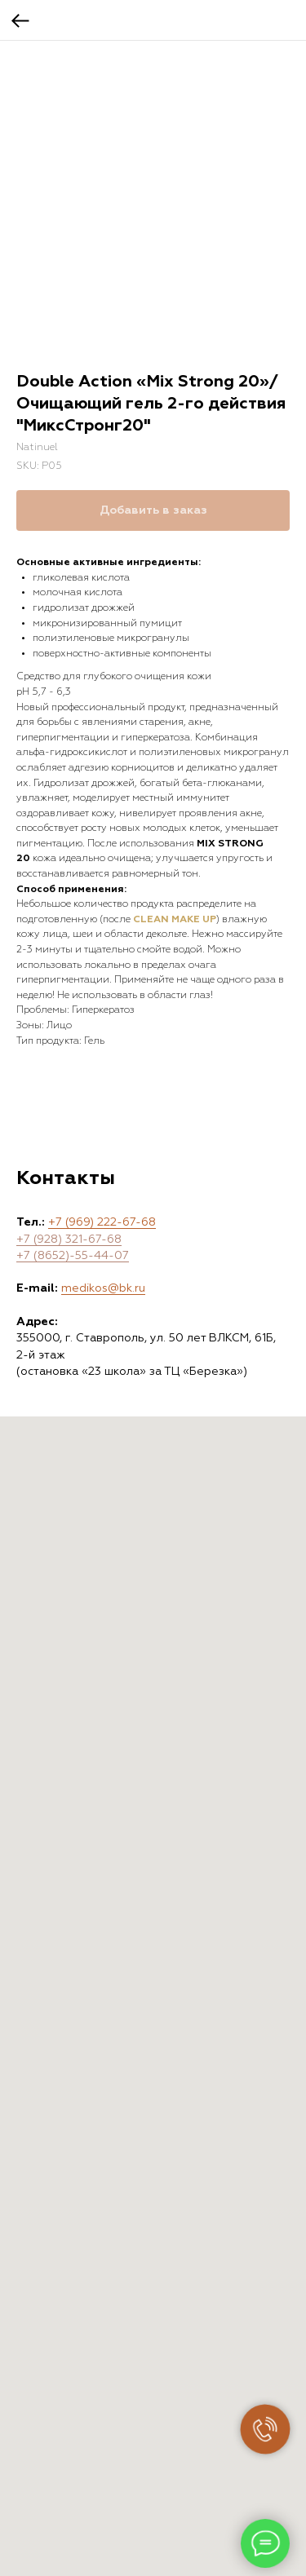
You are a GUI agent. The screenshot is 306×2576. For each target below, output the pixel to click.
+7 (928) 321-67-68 (69, 1239)
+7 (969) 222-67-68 (102, 1222)
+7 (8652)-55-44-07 (72, 1255)
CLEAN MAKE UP (174, 920)
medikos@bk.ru (103, 1288)
